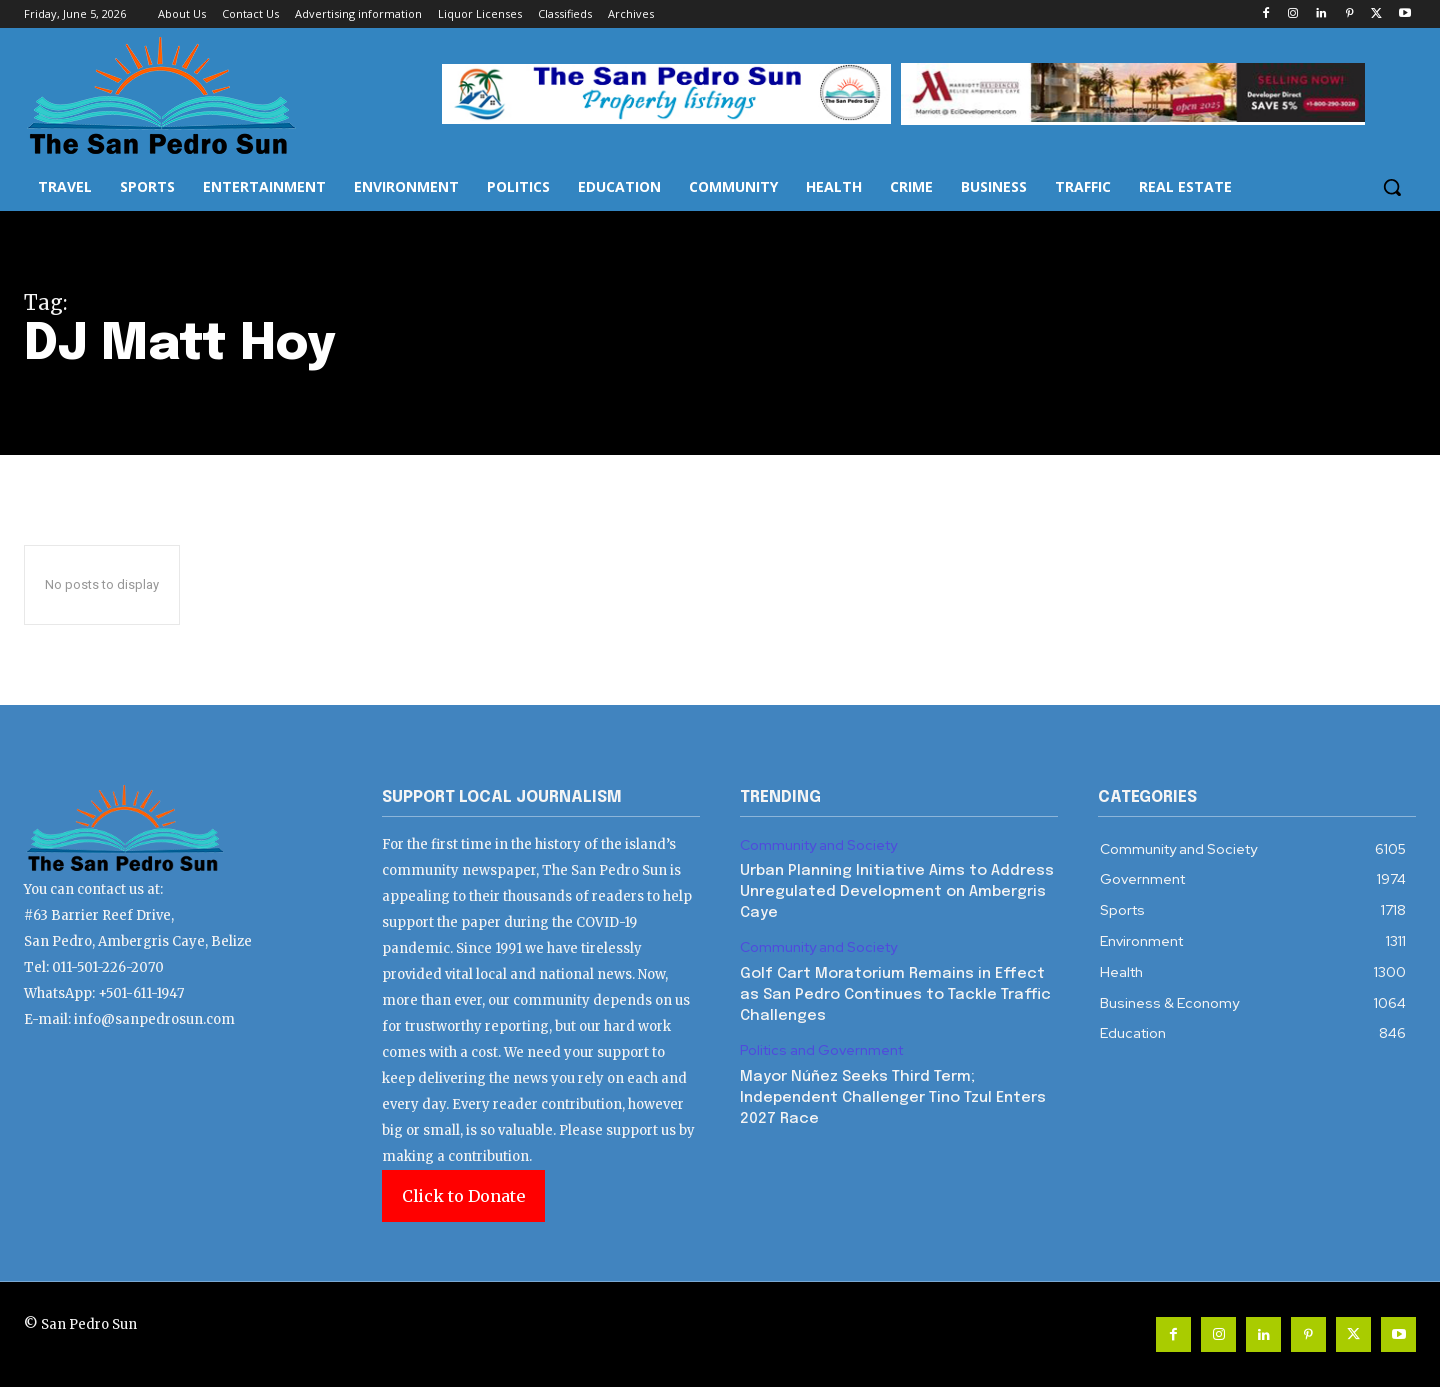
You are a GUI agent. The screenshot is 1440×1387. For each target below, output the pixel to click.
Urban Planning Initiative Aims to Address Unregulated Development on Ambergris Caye (897, 892)
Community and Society (818, 845)
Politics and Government (821, 1050)
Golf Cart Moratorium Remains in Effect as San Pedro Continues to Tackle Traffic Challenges (895, 995)
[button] (1392, 187)
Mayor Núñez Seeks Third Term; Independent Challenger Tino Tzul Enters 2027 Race (893, 1098)
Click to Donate (463, 1196)
